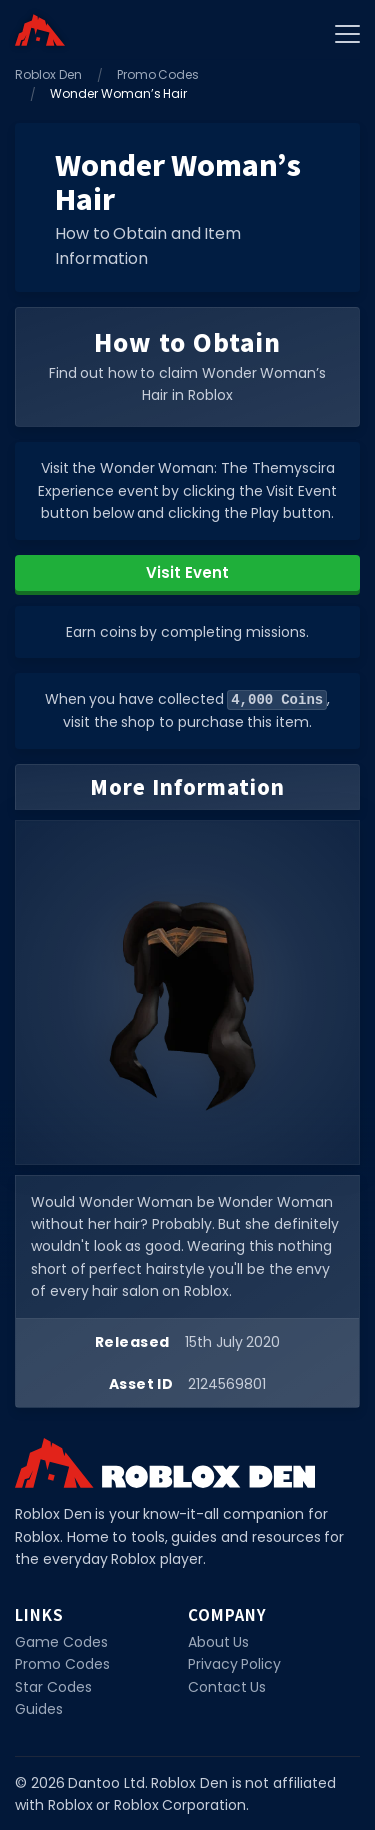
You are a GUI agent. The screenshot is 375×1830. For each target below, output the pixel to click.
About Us (219, 1641)
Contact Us (227, 1686)
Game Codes (61, 1641)
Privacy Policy (235, 1663)
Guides (39, 1708)
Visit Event (187, 572)
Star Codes (53, 1686)
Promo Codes (158, 74)
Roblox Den (48, 74)
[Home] (40, 30)
